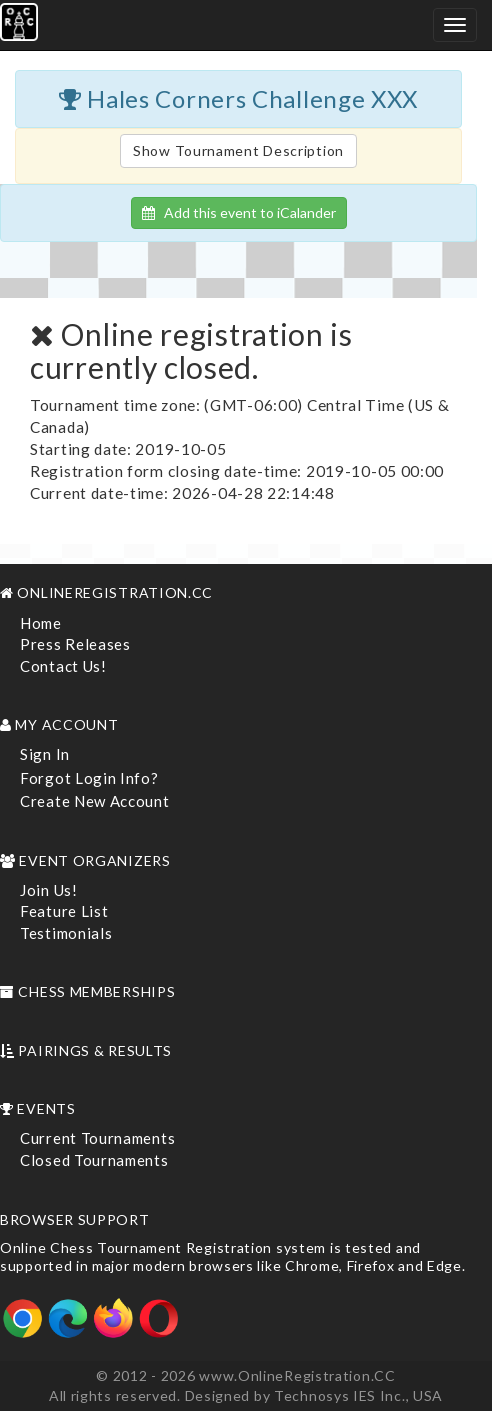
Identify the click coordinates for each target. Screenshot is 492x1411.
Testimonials (66, 933)
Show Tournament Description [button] (238, 150)
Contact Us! (63, 666)
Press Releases (75, 644)
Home (41, 623)
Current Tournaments (97, 1138)
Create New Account (95, 801)
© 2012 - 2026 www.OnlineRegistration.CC (245, 1375)
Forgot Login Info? (89, 778)
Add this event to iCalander (239, 212)
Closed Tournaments (94, 1160)
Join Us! (49, 890)
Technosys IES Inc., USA (358, 1395)
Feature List (64, 911)
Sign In (45, 754)
